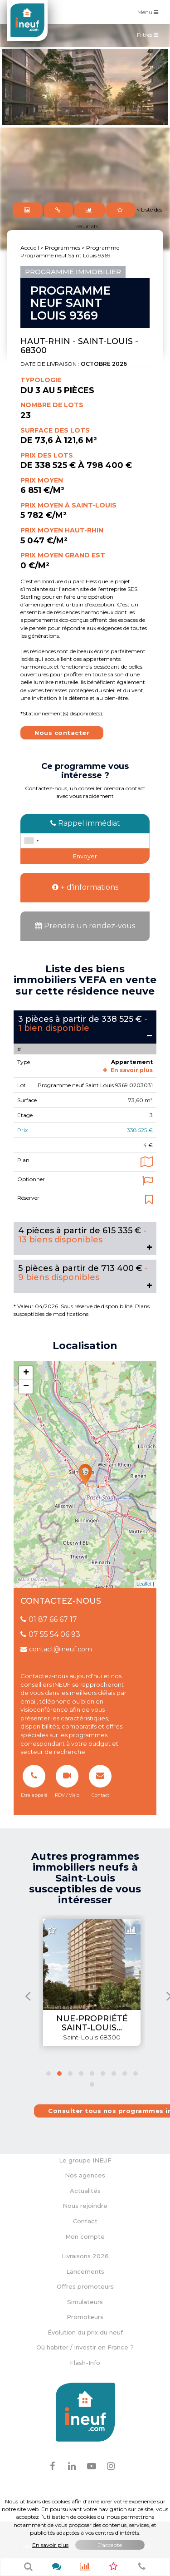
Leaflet (143, 1583)
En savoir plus (128, 1070)
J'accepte (110, 2545)
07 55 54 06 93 (50, 1634)
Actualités (85, 2190)
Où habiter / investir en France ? (85, 2347)
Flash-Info (85, 2362)
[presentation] (27, 1996)
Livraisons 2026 (85, 2256)
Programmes (62, 247)
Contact (85, 2221)
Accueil (29, 247)
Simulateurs (85, 2301)
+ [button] (26, 1373)
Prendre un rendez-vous (85, 925)
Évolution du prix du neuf (85, 2332)
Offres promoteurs (85, 2286)
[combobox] (31, 840)
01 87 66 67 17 (48, 1619)
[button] (48, 2073)
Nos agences (85, 2175)
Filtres (149, 36)
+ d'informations (85, 887)
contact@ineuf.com (56, 1649)
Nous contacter (61, 732)
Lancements (85, 2271)
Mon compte (85, 2236)
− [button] (26, 1387)
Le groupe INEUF (85, 2160)
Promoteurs (85, 2316)
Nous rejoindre (85, 2205)
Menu (150, 11)
